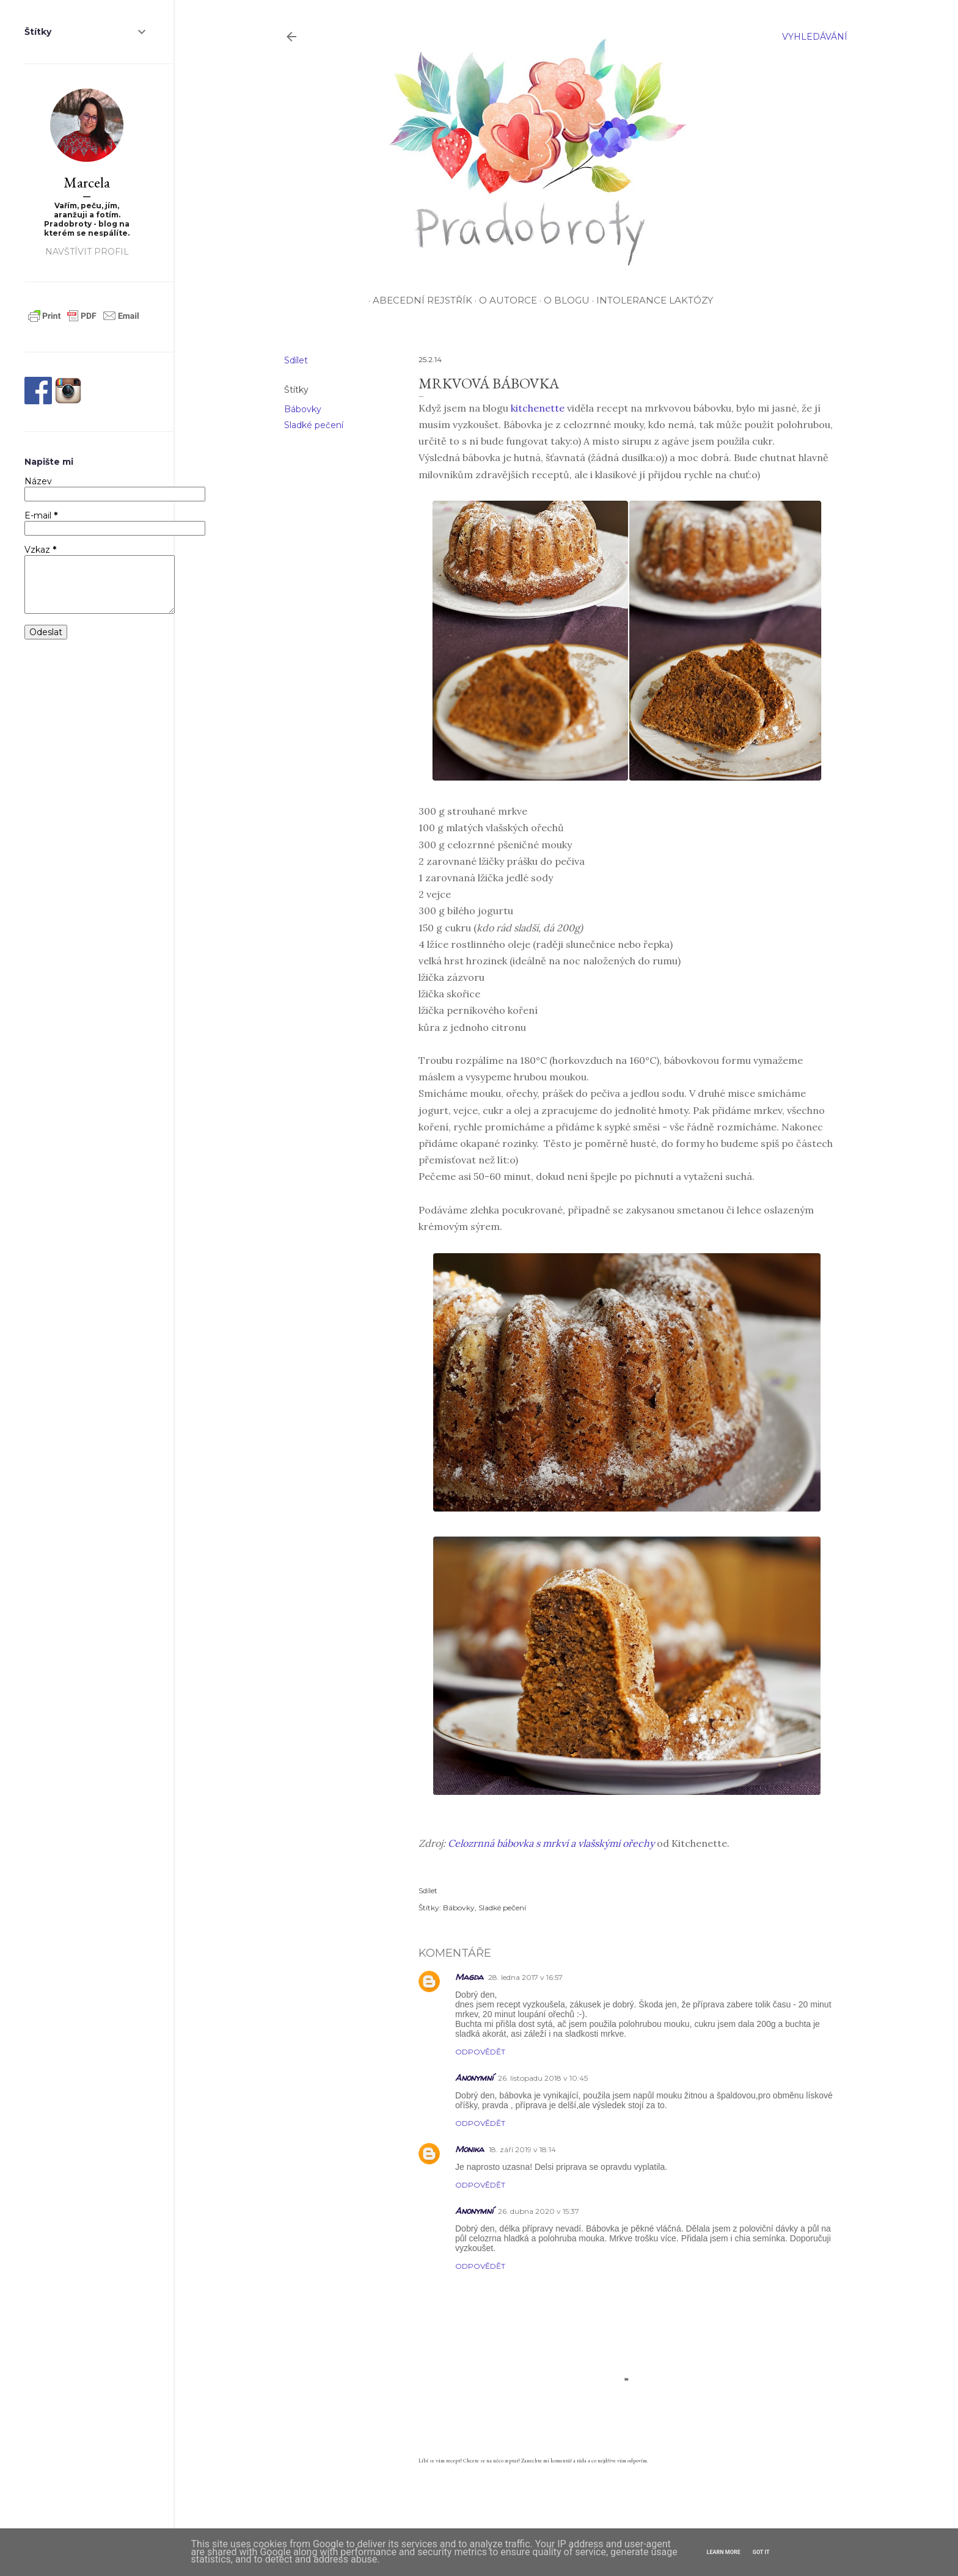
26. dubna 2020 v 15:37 (538, 2211)
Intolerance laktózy (652, 300)
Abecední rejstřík (420, 300)
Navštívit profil (87, 251)
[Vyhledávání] (814, 36)
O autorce (506, 300)
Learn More (723, 2552)
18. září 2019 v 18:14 (522, 2149)
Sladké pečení (313, 425)
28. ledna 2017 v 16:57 (525, 1977)
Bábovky (302, 409)
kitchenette (538, 408)
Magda (469, 1976)
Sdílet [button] (296, 360)
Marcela (87, 182)
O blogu (564, 300)
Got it (761, 2552)
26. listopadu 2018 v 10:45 (543, 2078)
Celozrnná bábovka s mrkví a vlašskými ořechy (551, 1843)
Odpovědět (480, 2051)
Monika (469, 2149)
